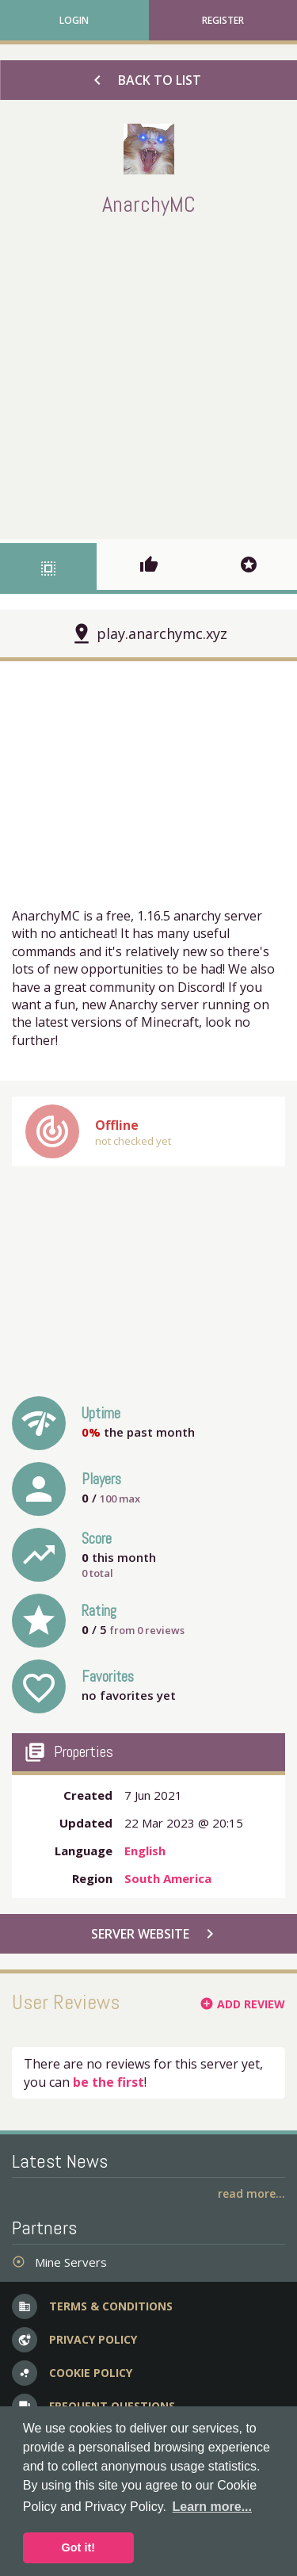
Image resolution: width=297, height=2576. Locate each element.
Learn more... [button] (212, 2506)
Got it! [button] (78, 2547)
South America (167, 1878)
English (145, 1850)
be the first (108, 2082)
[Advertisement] (148, 374)
